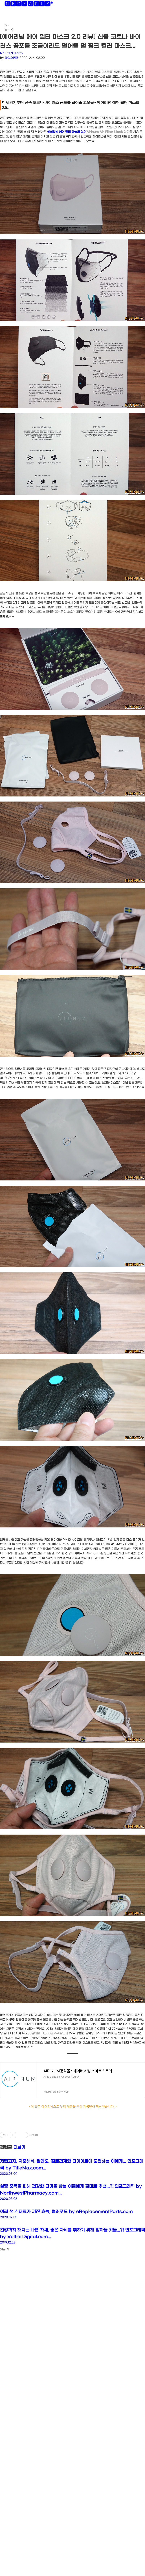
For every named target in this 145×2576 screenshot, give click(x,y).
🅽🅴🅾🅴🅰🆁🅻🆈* (28, 4)
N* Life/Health (11, 53)
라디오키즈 (11, 58)
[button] (5, 16)
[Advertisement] (72, 648)
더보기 (19, 2414)
